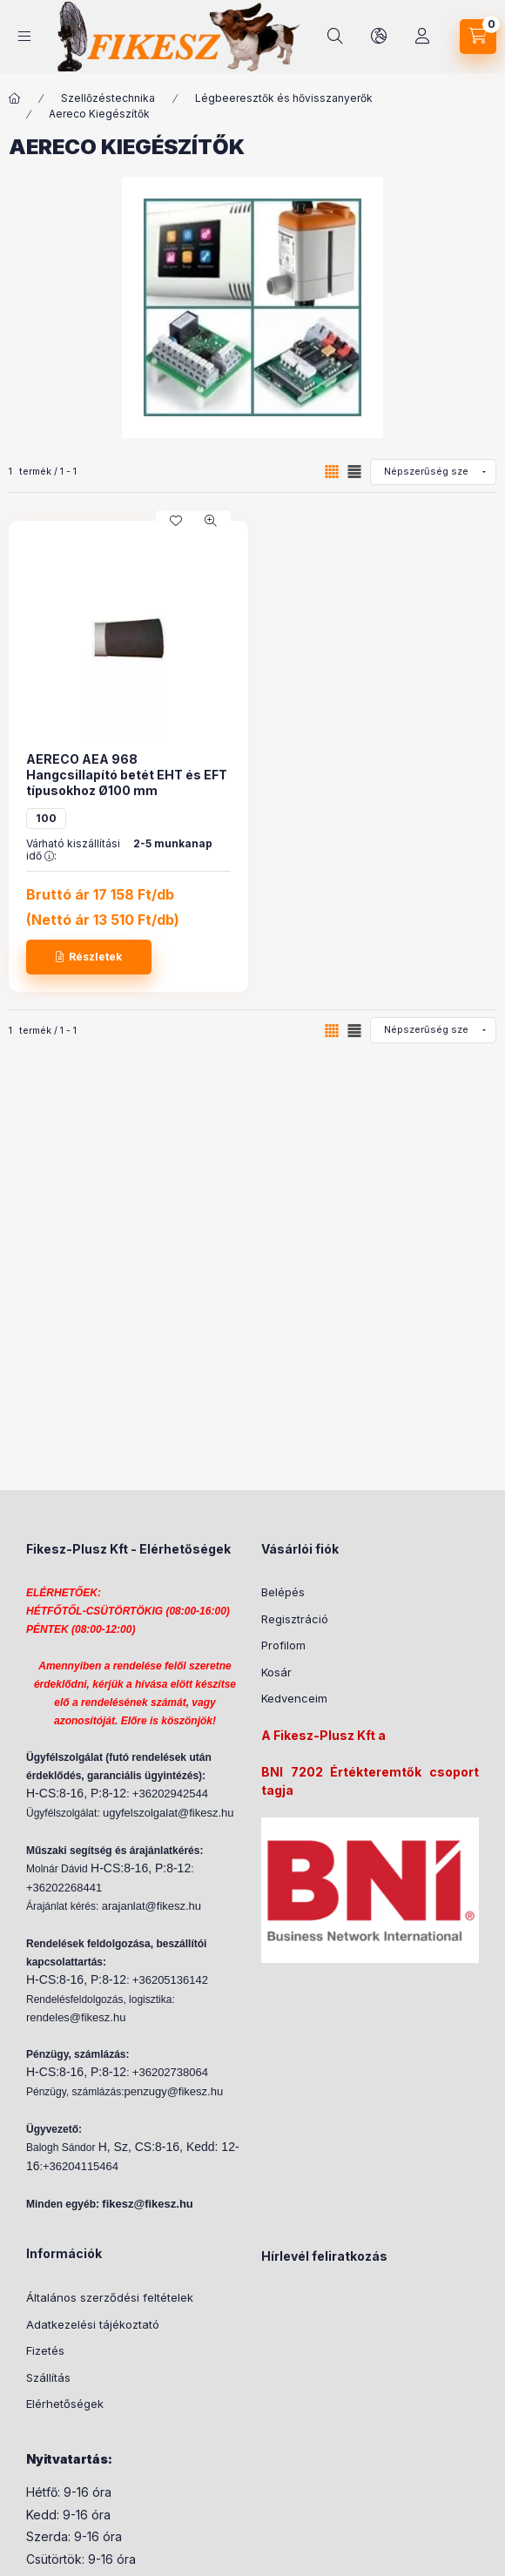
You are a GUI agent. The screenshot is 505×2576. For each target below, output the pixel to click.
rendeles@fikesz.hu (75, 2017)
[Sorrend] (433, 472)
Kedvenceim (294, 1698)
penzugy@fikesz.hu (174, 2091)
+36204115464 (80, 2166)
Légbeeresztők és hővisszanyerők (284, 98)
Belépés (283, 1592)
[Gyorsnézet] (210, 520)
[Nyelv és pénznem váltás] (378, 36)
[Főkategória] (15, 98)
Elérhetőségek (65, 2404)
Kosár (276, 1672)
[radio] (354, 471)
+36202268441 (64, 1887)
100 (46, 818)
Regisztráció (294, 1619)
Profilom (283, 1645)
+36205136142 (170, 1979)
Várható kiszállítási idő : (73, 850)
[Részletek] (89, 957)
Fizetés (45, 2350)
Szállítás (48, 2377)
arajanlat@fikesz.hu (151, 1905)
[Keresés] (335, 36)
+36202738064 (170, 2072)
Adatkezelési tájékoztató (92, 2324)
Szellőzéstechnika (108, 98)
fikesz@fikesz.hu (147, 2203)
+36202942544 (170, 1793)
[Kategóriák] (24, 36)
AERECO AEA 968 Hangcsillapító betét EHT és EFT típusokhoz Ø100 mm (126, 775)
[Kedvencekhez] (175, 520)
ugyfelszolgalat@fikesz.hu (168, 1812)
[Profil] (422, 36)
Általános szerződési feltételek (109, 2297)
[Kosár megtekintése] (478, 36)
